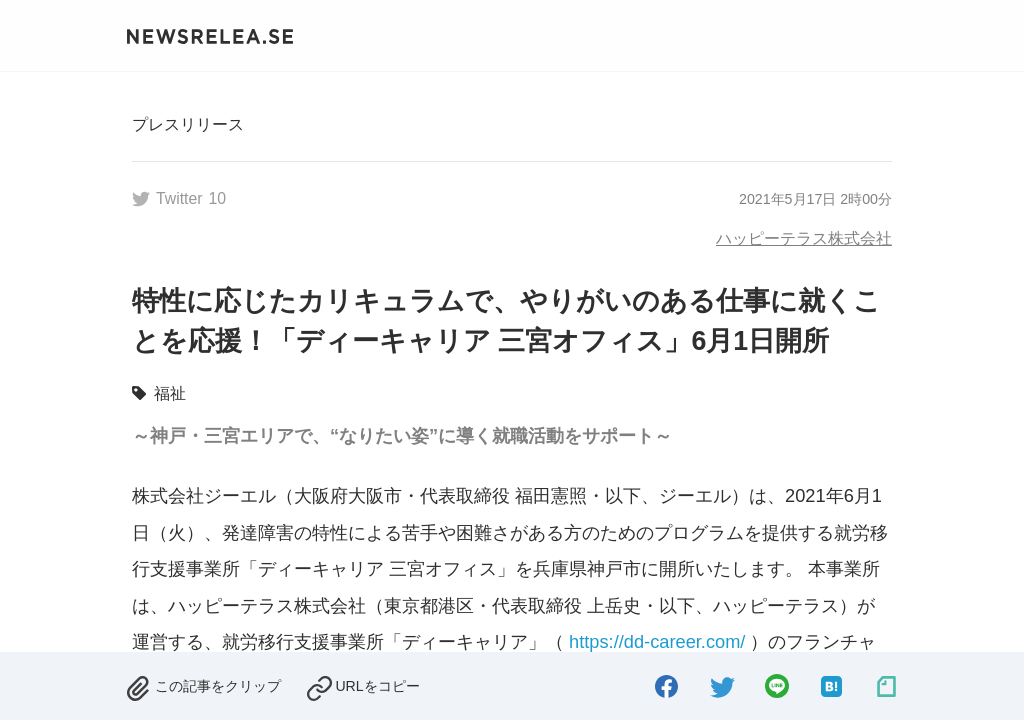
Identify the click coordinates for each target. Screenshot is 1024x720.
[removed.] (203, 685)
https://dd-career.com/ (657, 641)
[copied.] (362, 685)
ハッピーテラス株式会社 (804, 238)
